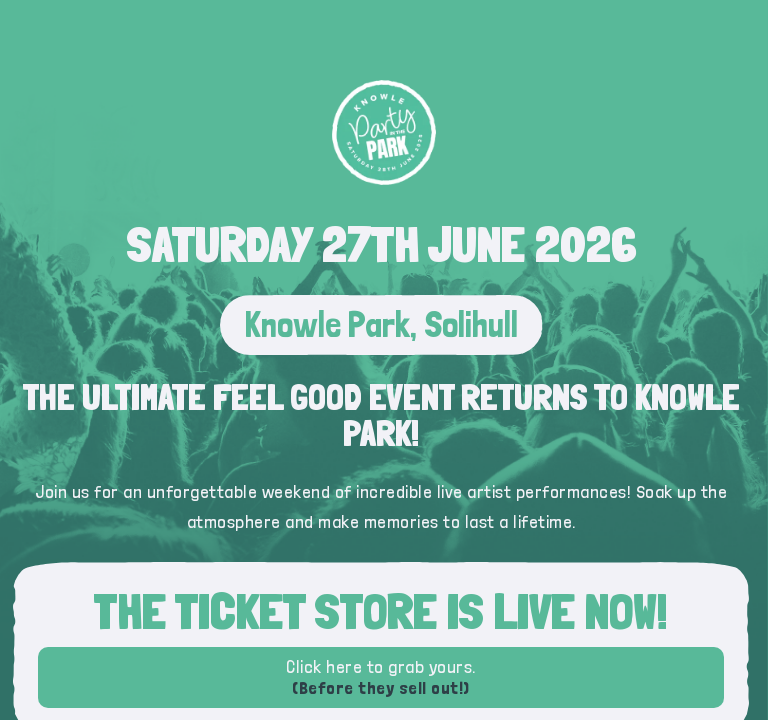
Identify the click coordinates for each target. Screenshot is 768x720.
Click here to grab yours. (381, 677)
